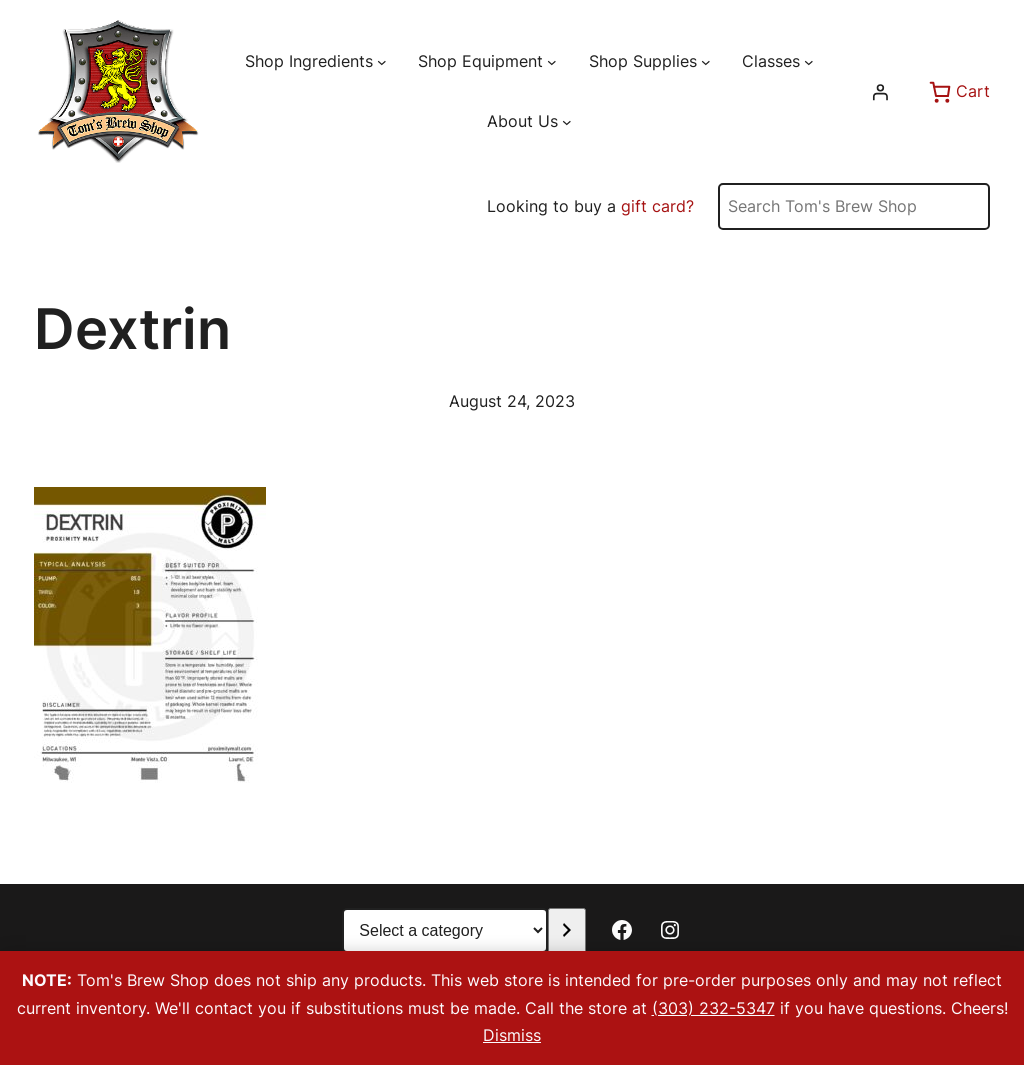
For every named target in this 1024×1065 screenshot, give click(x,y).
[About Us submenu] (567, 121)
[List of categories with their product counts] (445, 930)
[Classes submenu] (809, 62)
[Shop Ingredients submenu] (382, 62)
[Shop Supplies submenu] (706, 62)
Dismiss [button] (512, 1035)
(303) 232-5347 (713, 1008)
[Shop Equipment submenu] (552, 62)
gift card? (657, 206)
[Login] (880, 92)
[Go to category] (566, 930)
